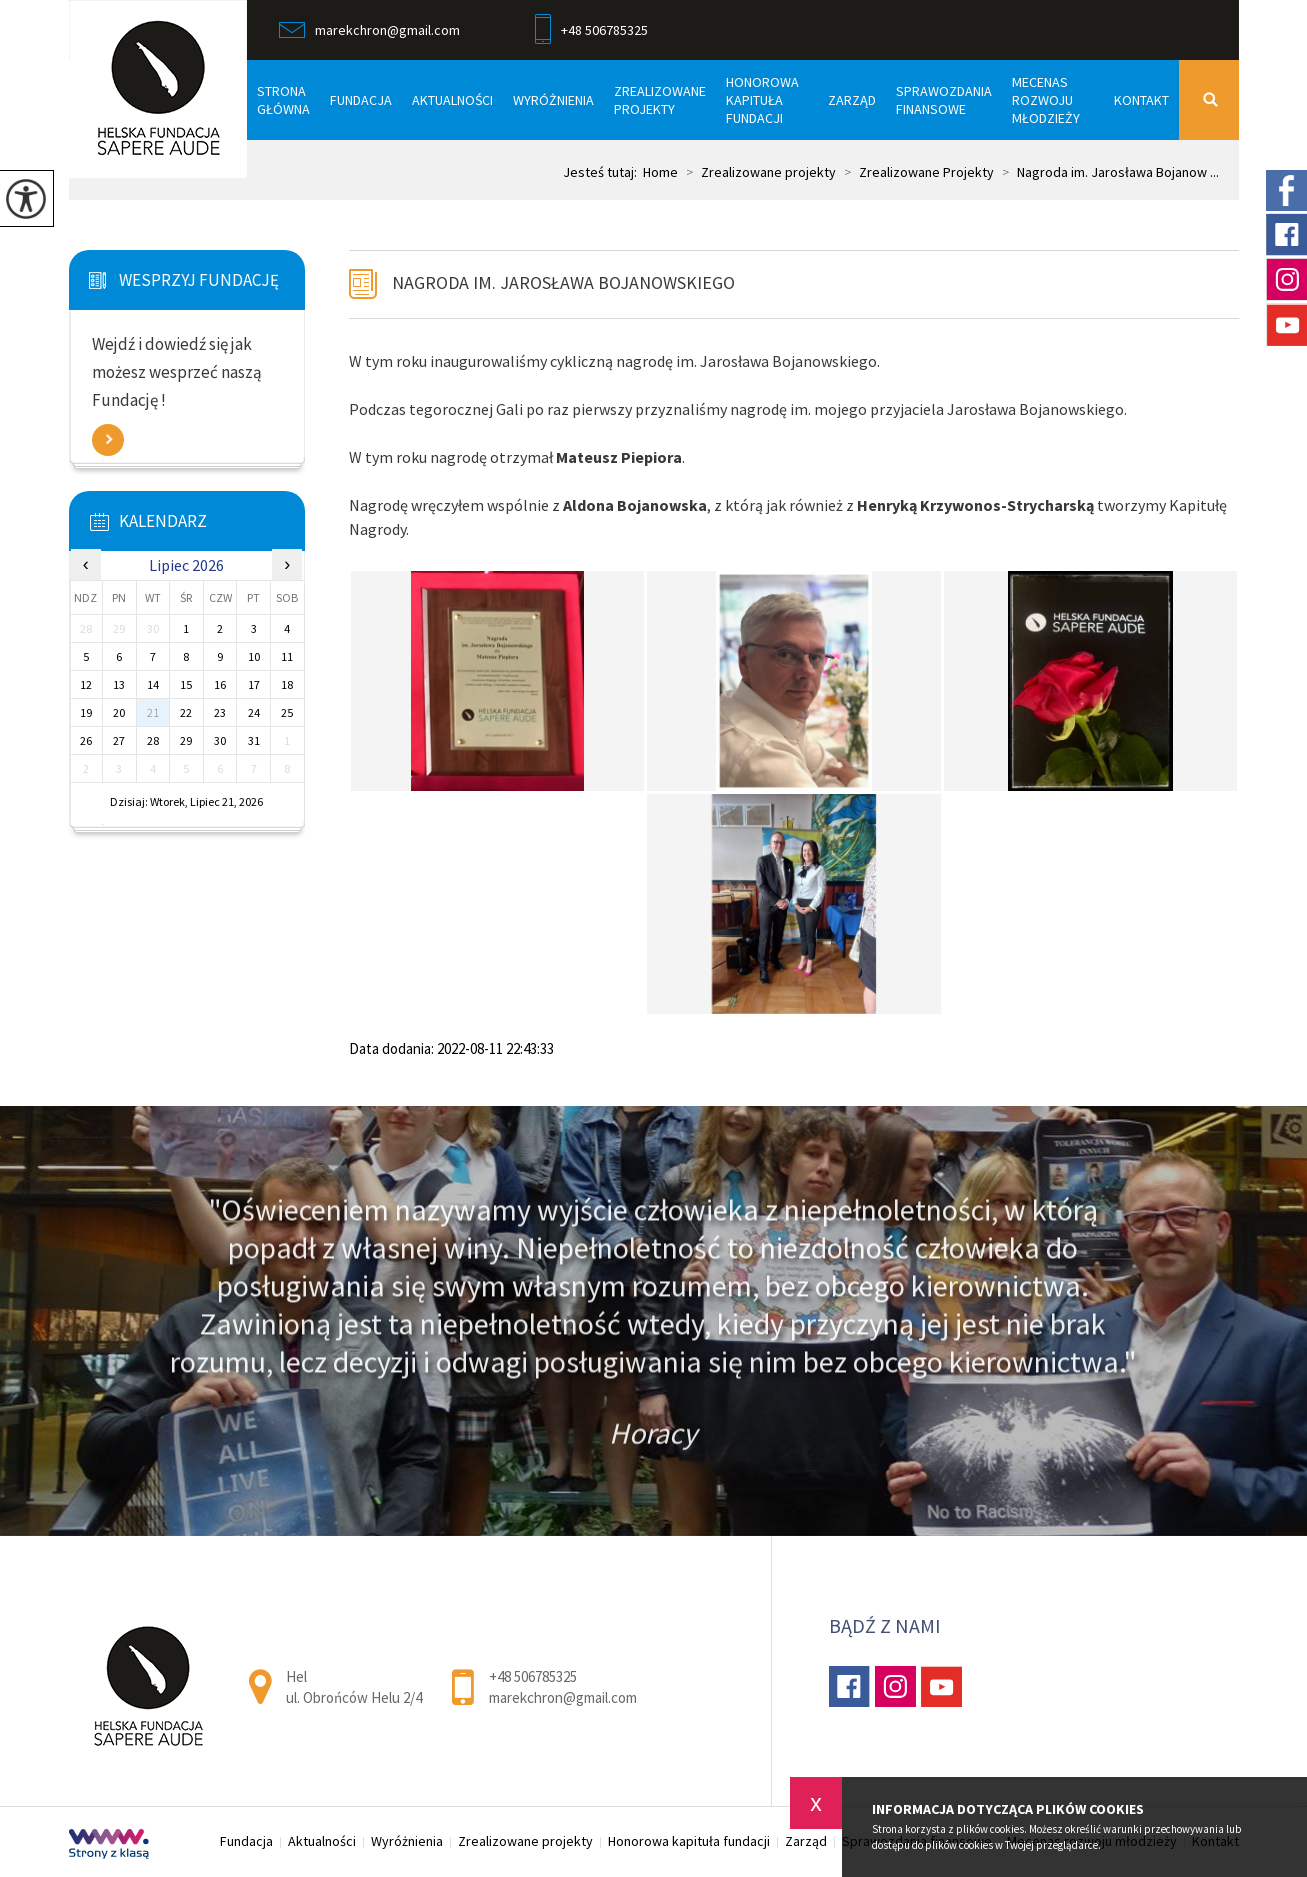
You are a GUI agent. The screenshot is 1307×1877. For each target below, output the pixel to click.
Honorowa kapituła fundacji (762, 100)
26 (86, 740)
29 (186, 740)
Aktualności (452, 100)
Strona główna (283, 100)
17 (254, 684)
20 (119, 712)
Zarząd (852, 100)
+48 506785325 (591, 31)
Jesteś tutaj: (603, 172)
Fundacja (361, 100)
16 (220, 684)
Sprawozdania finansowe (944, 100)
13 (119, 684)
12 (86, 684)
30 (220, 740)
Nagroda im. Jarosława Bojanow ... (1106, 172)
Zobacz (108, 440)
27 (119, 740)
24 (254, 712)
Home (660, 172)
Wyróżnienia (553, 100)
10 (254, 656)
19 (86, 712)
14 (153, 684)
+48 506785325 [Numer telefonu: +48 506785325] (533, 1676)
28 (153, 740)
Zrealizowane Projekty (915, 172)
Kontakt (1141, 100)
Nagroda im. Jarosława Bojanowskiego (563, 282)
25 (287, 712)
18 (287, 684)
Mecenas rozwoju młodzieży (1046, 100)
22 (186, 712)
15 (186, 684)
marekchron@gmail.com (369, 30)
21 (153, 712)
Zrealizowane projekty (660, 100)
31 (254, 740)
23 (220, 712)
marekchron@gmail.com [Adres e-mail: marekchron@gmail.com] (563, 1697)
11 (287, 656)
